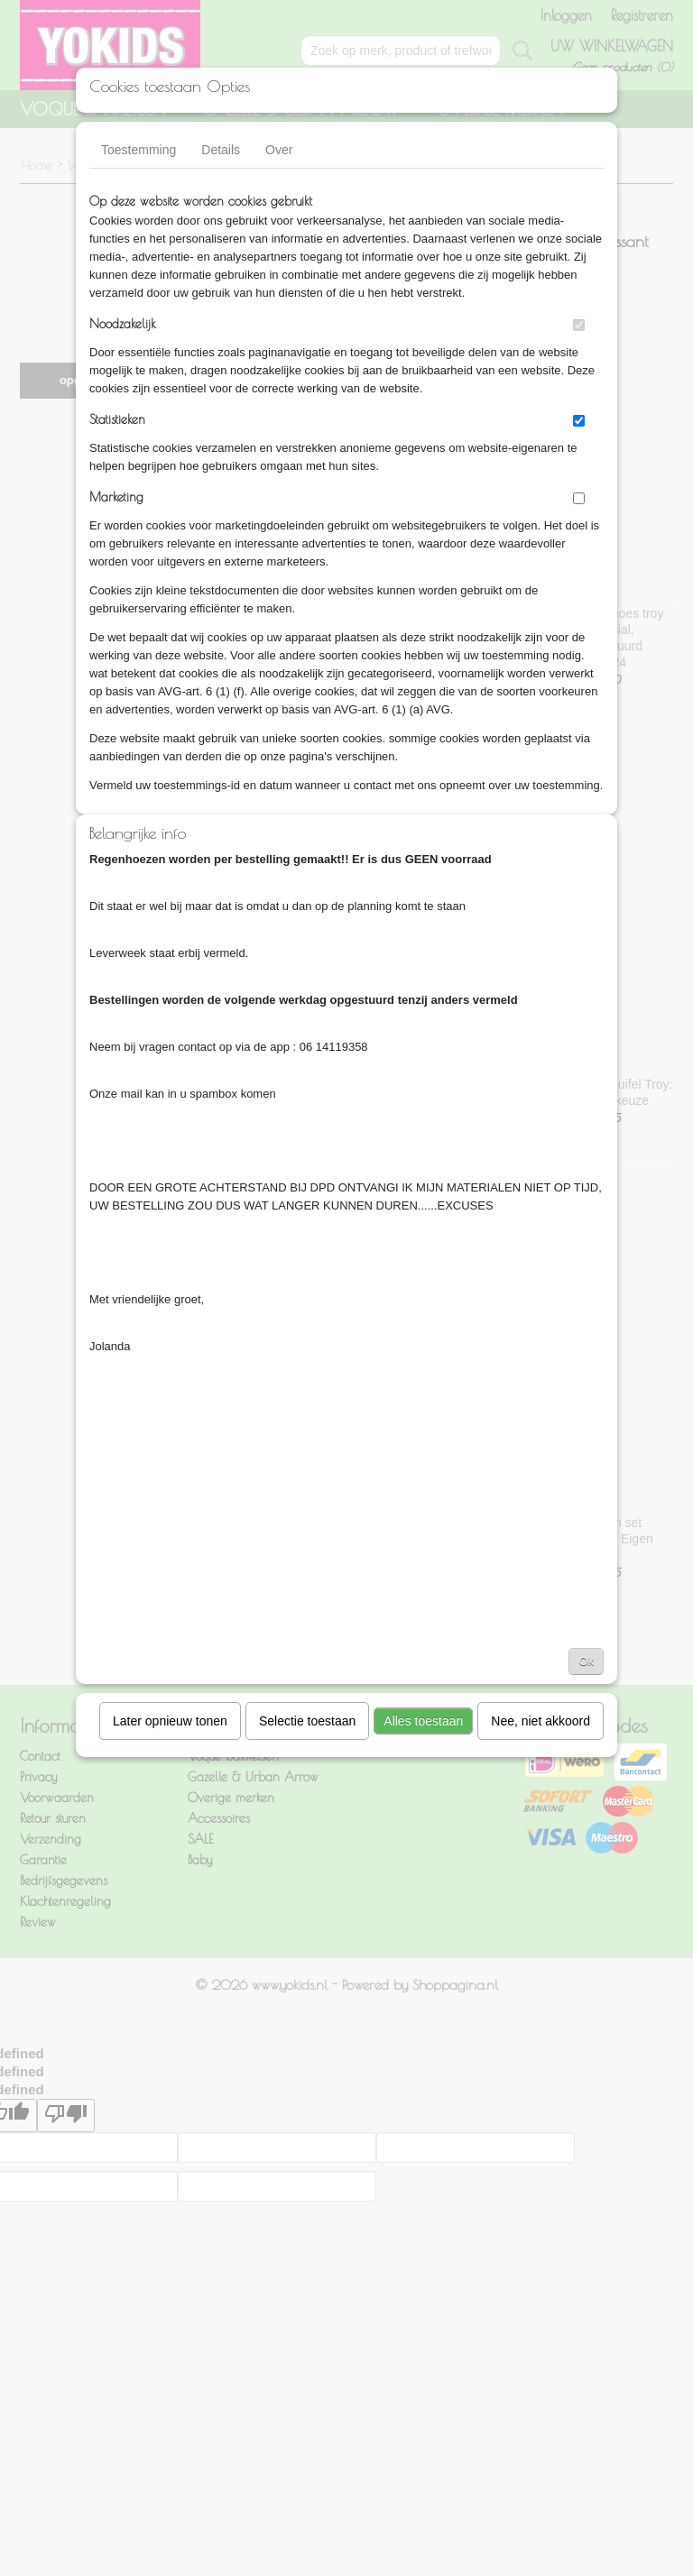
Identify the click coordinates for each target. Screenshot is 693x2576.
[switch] (579, 325)
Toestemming (138, 150)
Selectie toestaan (307, 1721)
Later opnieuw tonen (170, 1721)
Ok (586, 1661)
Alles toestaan (423, 1721)
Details (220, 150)
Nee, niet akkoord (540, 1721)
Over (278, 150)
